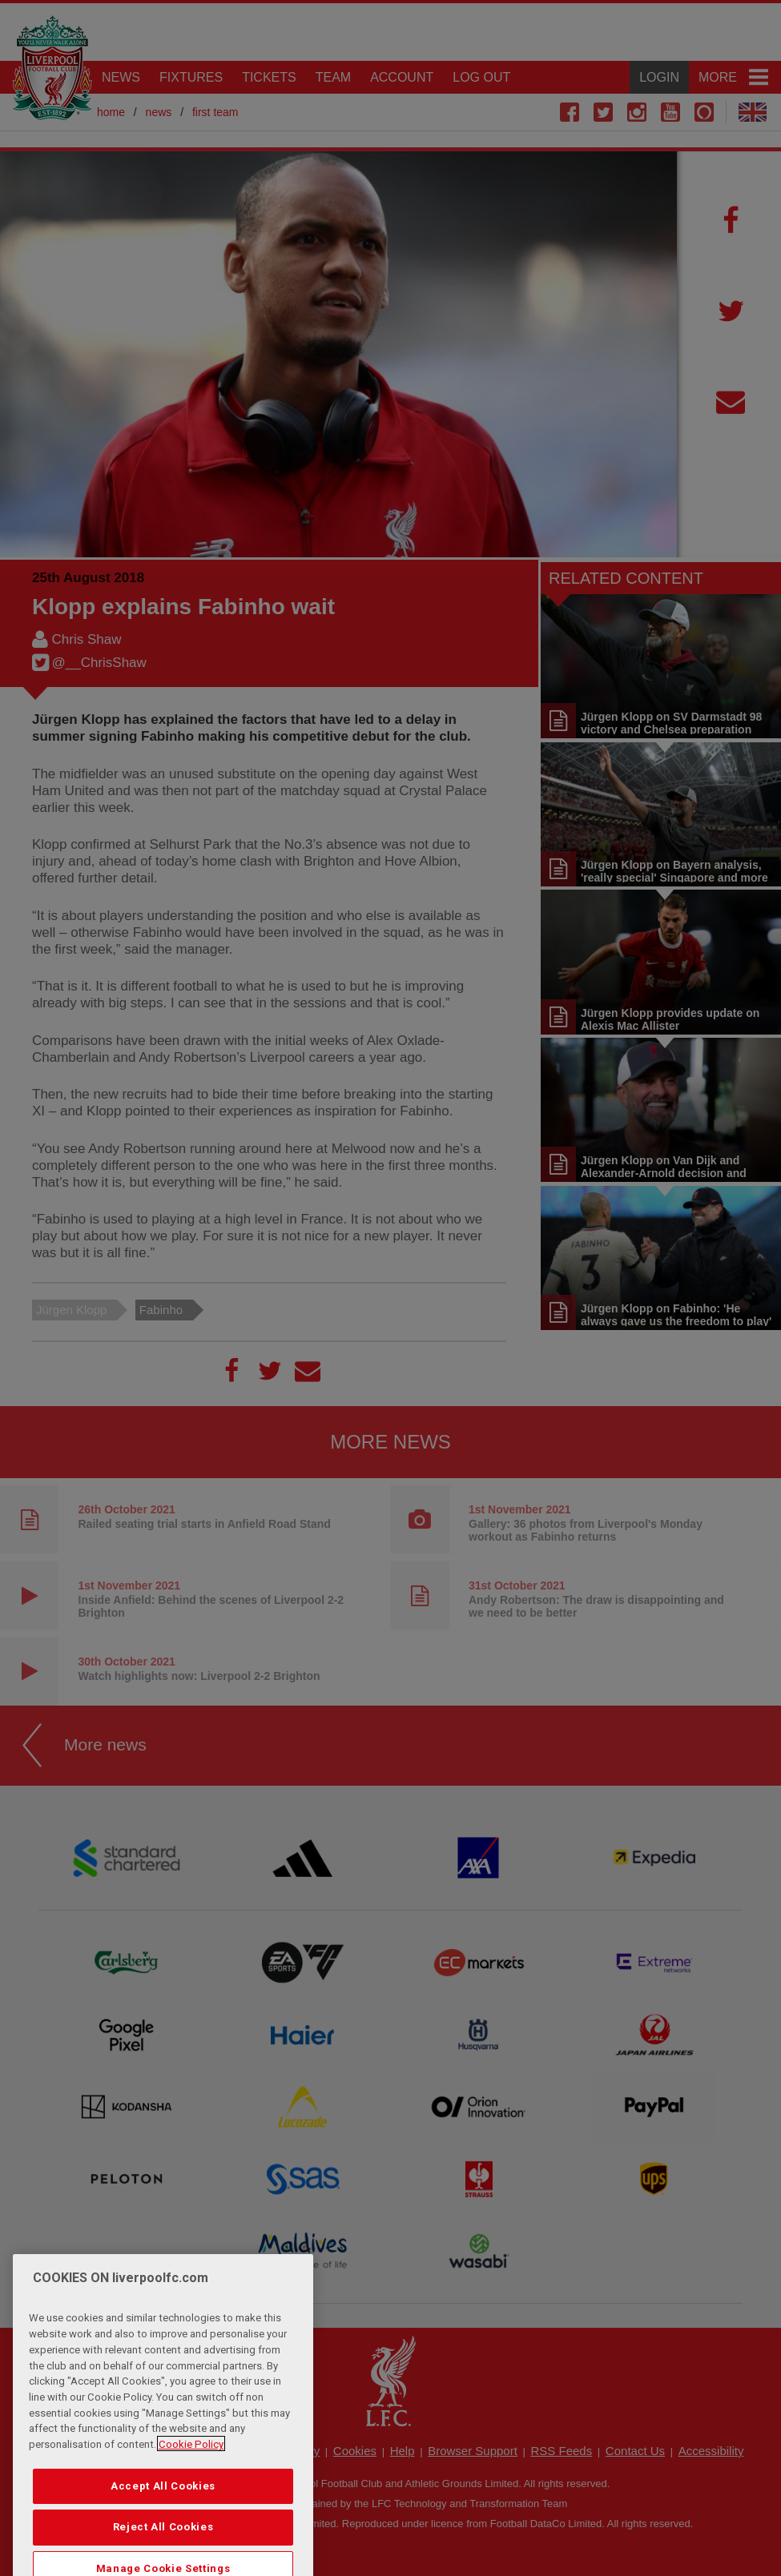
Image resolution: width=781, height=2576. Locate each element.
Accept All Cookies (163, 2515)
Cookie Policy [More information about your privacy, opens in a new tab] (191, 2473)
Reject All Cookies (163, 2556)
